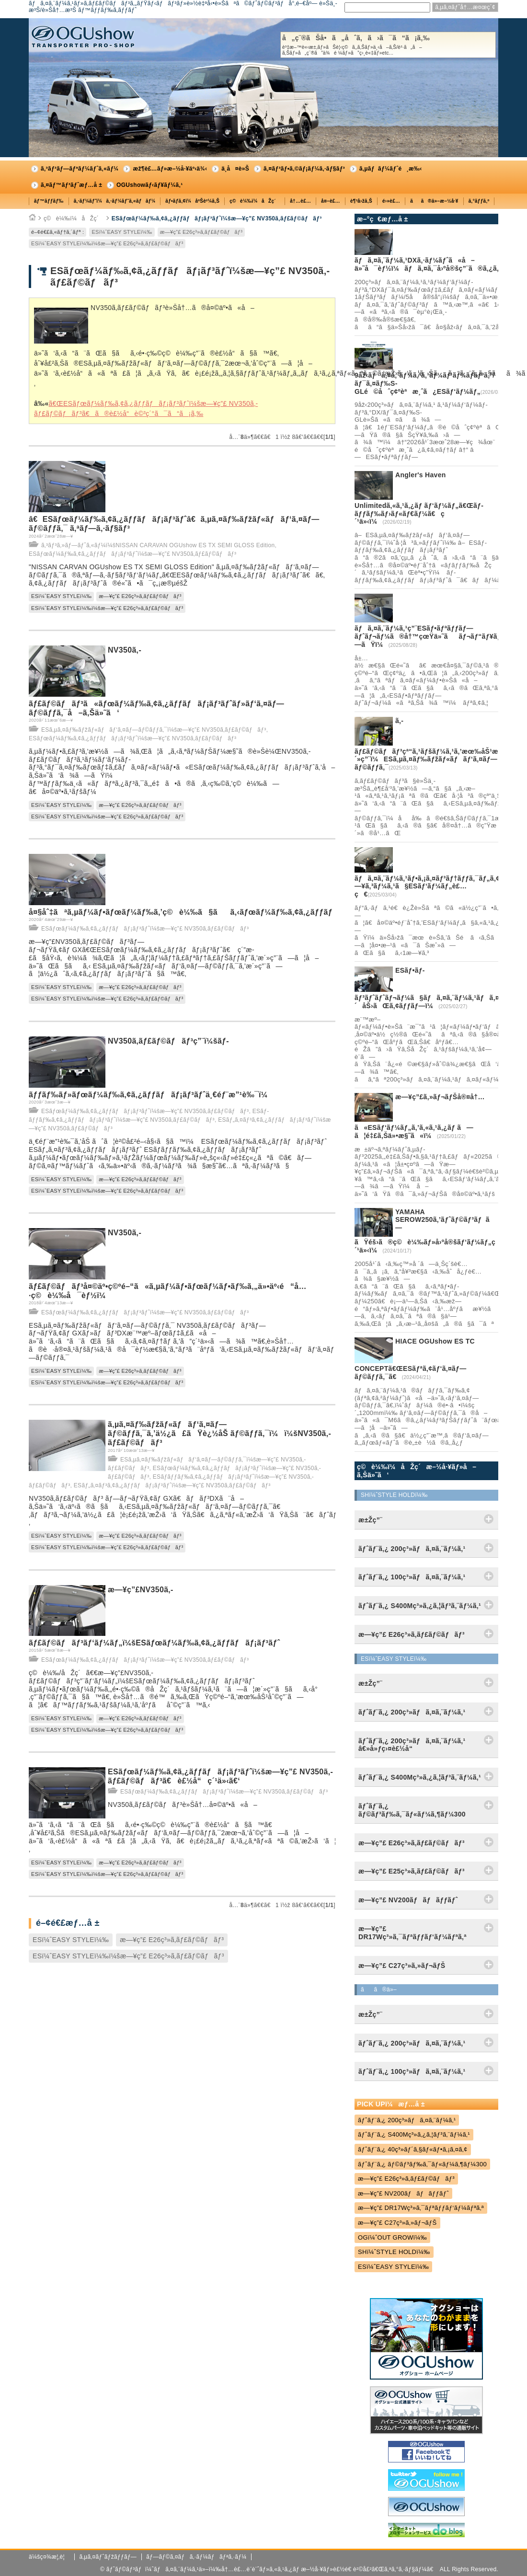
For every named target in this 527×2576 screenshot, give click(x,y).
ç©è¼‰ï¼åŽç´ (254, 201)
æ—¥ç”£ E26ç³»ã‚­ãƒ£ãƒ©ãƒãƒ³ (201, 232)
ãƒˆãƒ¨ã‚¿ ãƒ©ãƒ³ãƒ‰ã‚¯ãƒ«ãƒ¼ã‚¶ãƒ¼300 (422, 2164)
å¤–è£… (330, 201)
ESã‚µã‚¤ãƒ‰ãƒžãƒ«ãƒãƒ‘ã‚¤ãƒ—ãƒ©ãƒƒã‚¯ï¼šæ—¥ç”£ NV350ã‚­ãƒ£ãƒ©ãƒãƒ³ (153, 729)
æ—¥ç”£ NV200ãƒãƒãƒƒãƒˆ (403, 2193)
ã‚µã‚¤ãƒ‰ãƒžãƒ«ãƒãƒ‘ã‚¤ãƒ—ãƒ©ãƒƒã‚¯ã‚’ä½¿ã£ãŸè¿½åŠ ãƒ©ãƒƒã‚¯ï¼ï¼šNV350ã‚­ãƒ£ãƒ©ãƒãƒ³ (219, 1433)
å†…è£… (300, 201)
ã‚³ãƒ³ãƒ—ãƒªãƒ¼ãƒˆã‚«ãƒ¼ (79, 168)
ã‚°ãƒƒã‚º (479, 201)
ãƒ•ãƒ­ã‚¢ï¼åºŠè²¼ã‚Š (192, 201)
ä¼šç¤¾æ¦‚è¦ (49, 2556)
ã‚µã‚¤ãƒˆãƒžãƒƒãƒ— (108, 2556)
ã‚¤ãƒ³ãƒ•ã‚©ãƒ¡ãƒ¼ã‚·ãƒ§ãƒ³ (304, 168)
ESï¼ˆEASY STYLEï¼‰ (122, 232)
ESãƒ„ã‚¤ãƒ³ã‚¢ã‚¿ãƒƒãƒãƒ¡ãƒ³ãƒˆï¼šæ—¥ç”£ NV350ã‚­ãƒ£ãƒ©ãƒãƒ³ (172, 1485)
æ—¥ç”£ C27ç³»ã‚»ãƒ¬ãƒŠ (397, 2222)
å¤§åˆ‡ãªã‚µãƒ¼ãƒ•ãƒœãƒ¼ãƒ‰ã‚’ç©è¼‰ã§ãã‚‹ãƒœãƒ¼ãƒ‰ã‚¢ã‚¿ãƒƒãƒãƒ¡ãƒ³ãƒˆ (201, 912)
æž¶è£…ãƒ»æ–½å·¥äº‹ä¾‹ (170, 168)
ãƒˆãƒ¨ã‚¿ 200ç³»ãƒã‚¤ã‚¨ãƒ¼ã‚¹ (407, 2120)
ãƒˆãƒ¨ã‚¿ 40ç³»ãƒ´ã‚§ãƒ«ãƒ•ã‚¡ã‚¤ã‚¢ (413, 2149)
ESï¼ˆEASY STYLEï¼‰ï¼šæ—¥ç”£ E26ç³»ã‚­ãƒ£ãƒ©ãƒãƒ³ (107, 243)
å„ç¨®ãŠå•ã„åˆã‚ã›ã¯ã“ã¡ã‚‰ (388, 45)
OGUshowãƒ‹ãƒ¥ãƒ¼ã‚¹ (149, 185)
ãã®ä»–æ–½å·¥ (434, 201)
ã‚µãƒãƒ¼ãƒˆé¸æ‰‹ (390, 168)
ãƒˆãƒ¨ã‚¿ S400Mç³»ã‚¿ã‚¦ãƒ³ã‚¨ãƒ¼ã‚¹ (414, 2134)
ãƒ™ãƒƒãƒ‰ (49, 201)
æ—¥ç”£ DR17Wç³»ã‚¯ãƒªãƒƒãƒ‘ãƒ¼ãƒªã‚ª (421, 2207)
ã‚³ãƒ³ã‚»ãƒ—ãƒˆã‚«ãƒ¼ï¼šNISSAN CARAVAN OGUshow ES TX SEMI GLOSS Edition (158, 545)
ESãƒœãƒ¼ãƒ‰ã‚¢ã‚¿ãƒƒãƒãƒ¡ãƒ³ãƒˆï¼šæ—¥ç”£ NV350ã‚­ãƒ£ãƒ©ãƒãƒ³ (217, 218)
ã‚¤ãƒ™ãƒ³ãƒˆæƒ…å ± (71, 185)
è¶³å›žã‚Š (361, 201)
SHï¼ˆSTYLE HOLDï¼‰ (394, 2251)
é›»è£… (391, 201)
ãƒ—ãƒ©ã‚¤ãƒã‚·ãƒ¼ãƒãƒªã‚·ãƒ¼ (196, 2556)
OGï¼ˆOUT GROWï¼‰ (392, 2237)
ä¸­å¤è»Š (235, 168)
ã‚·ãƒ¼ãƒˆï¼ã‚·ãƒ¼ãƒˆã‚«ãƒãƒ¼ (115, 201)
